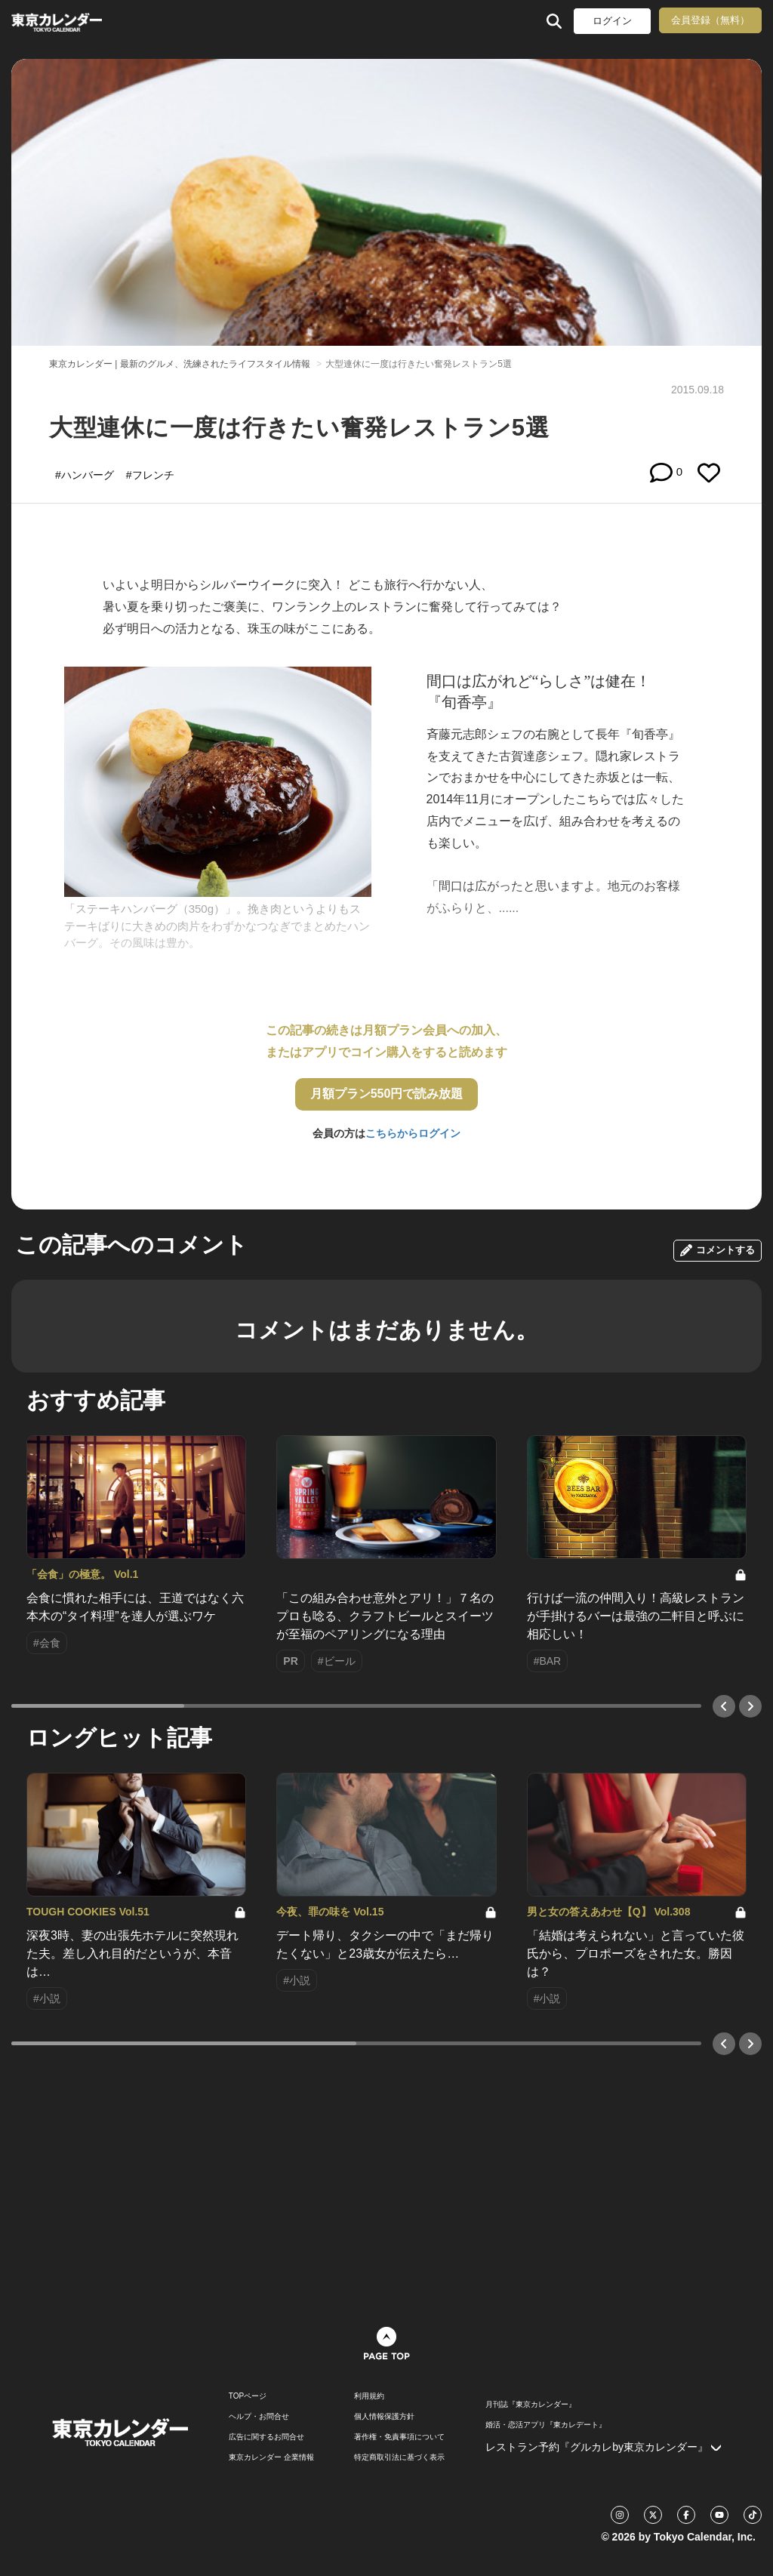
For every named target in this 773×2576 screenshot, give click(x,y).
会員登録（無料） (710, 20)
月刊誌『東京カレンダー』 (530, 2404)
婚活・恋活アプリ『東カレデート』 (545, 2425)
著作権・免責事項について (399, 2437)
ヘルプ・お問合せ (259, 2416)
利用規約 (369, 2396)
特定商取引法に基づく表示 (399, 2457)
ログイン (612, 20)
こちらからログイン (412, 1133)
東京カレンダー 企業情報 (271, 2457)
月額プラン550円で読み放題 (386, 1093)
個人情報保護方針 (384, 2416)
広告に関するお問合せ (266, 2437)
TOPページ (247, 2396)
